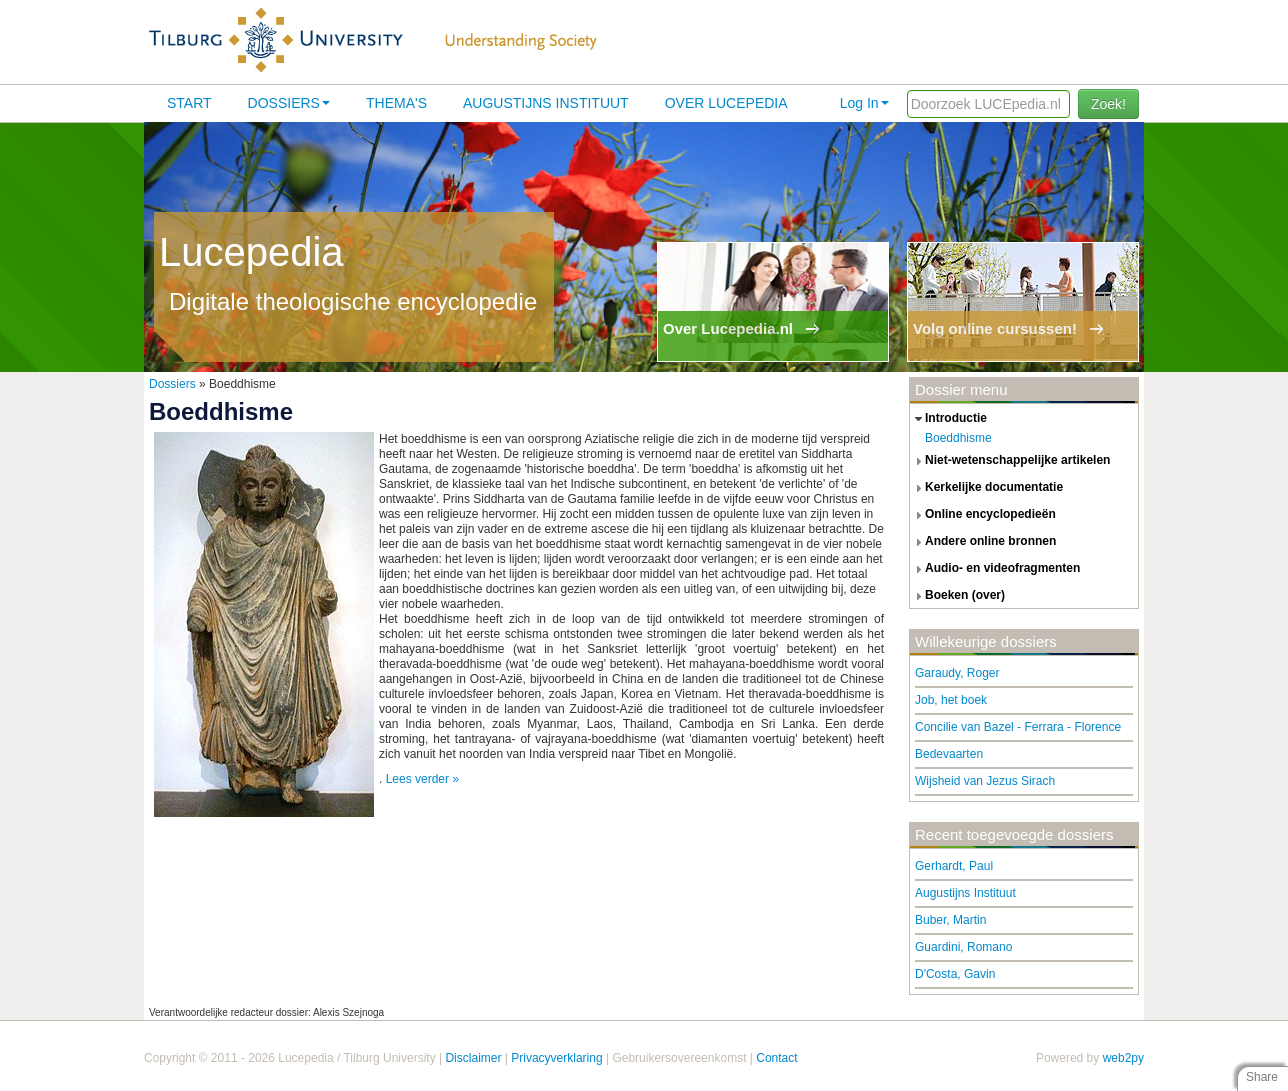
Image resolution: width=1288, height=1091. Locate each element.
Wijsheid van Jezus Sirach (985, 781)
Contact (776, 1058)
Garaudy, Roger (957, 673)
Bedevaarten (949, 754)
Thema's (396, 103)
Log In (864, 103)
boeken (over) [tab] (957, 596)
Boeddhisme (958, 438)
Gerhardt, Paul (954, 866)
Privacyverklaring (556, 1058)
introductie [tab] (948, 419)
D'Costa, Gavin (955, 974)
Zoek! (1108, 104)
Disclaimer (473, 1058)
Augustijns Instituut (546, 103)
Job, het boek (951, 700)
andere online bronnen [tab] (983, 542)
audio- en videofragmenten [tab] (995, 569)
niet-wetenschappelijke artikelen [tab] (1010, 461)
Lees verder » (422, 779)
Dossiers (289, 103)
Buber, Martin (950, 920)
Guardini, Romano (963, 947)
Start (189, 103)
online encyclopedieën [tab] (983, 515)
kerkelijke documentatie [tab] (986, 488)
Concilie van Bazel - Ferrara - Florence (1018, 727)
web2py (1123, 1058)
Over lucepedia (726, 103)
